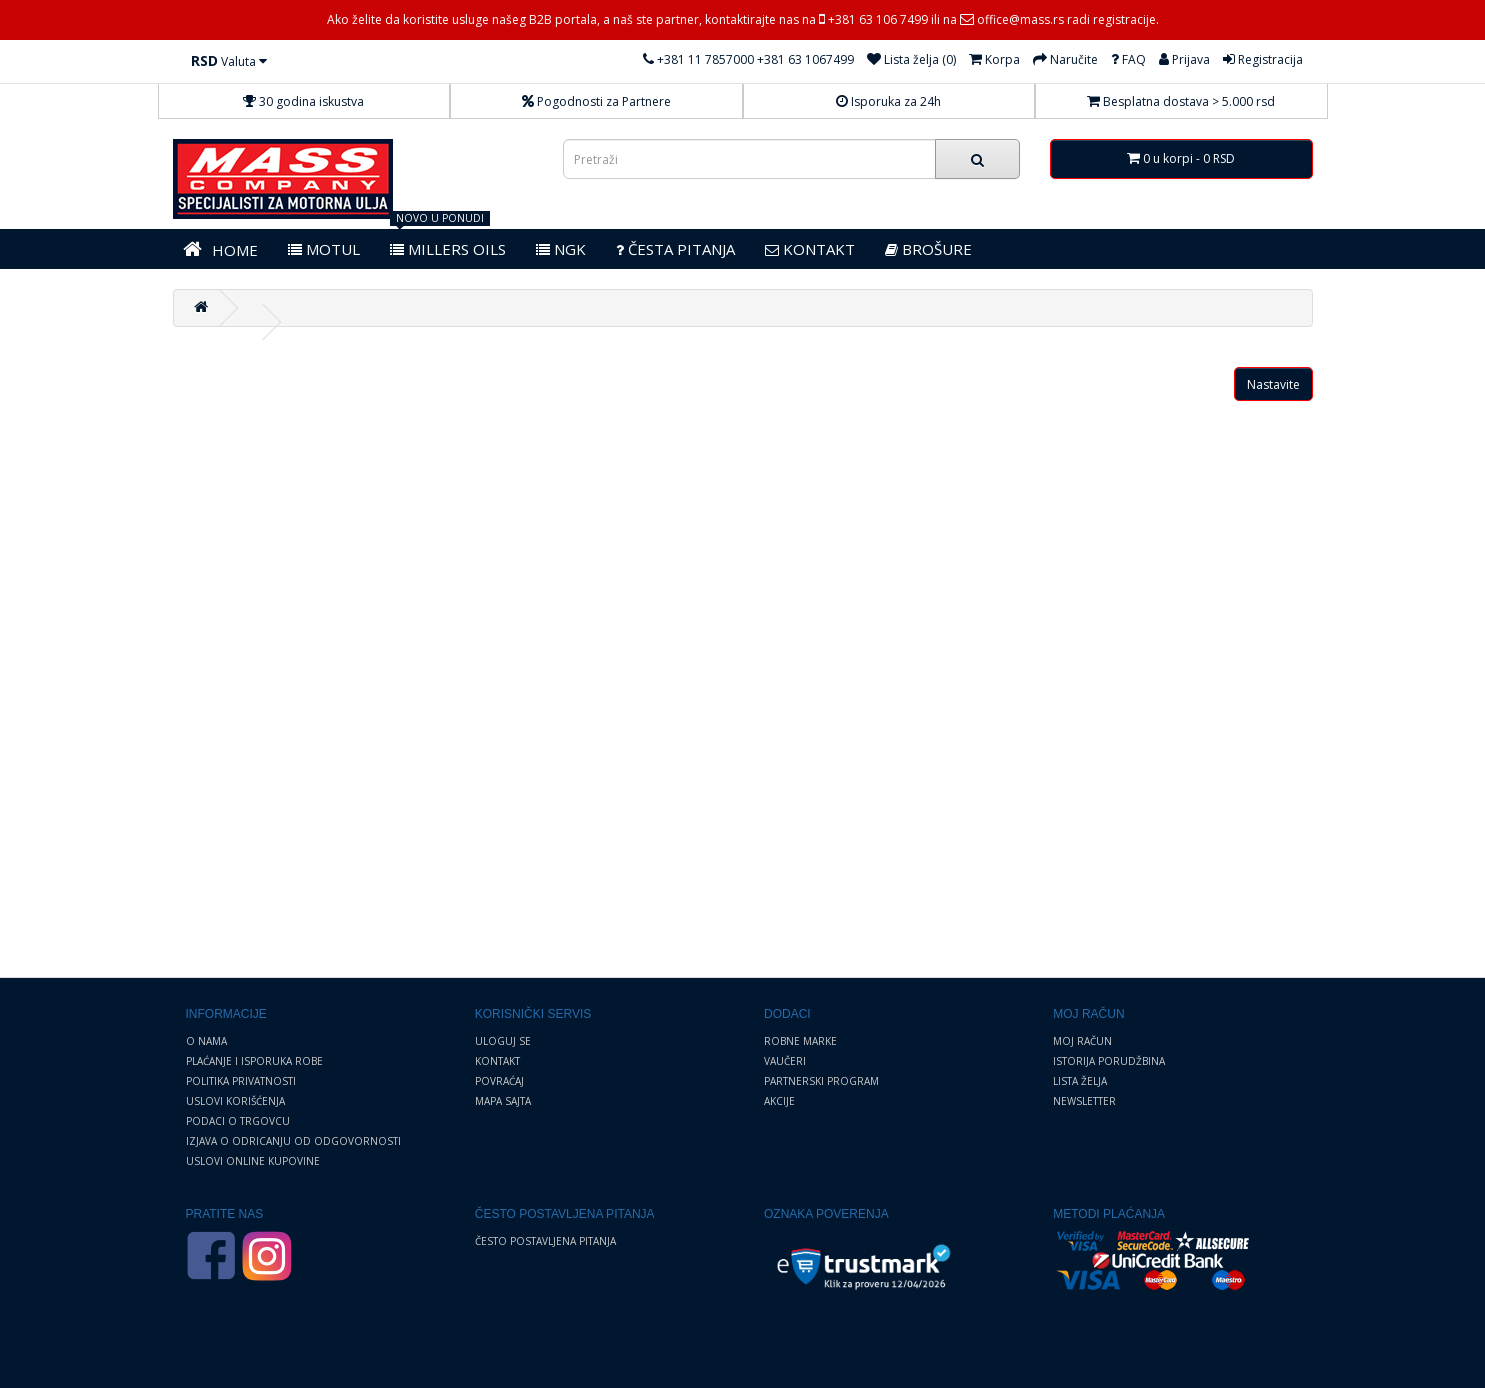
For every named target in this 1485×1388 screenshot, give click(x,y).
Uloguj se (503, 1041)
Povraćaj (499, 1081)
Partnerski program (821, 1081)
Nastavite (1273, 384)
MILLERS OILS (448, 249)
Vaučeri (785, 1061)
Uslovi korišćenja (235, 1101)
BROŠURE (928, 249)
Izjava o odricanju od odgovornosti (293, 1141)
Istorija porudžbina (1109, 1061)
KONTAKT (810, 249)
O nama (206, 1041)
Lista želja (1080, 1081)
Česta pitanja (675, 249)
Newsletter (1084, 1101)
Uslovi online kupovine (253, 1161)
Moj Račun (1082, 1041)
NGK (561, 249)
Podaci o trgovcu (238, 1121)
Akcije (779, 1101)
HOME (220, 249)
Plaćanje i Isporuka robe (254, 1061)
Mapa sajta (503, 1101)
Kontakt (497, 1061)
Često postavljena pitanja (545, 1241)
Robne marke (800, 1041)
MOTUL (324, 249)
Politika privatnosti (241, 1081)
